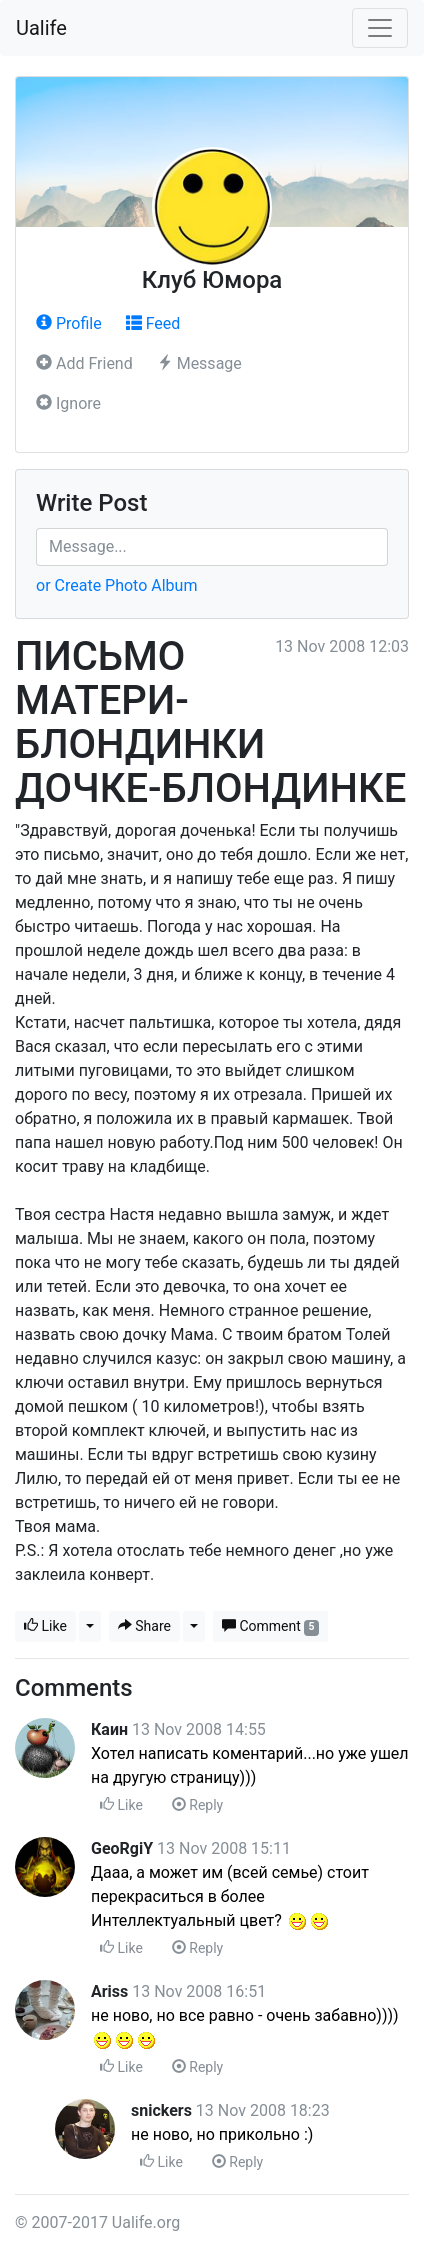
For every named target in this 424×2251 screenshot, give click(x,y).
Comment (270, 1626)
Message (199, 363)
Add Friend (84, 363)
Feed (153, 323)
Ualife (41, 28)
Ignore (68, 403)
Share (144, 1626)
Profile (69, 323)
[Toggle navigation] (380, 28)
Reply (197, 1805)
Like (45, 1626)
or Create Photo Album (116, 585)
